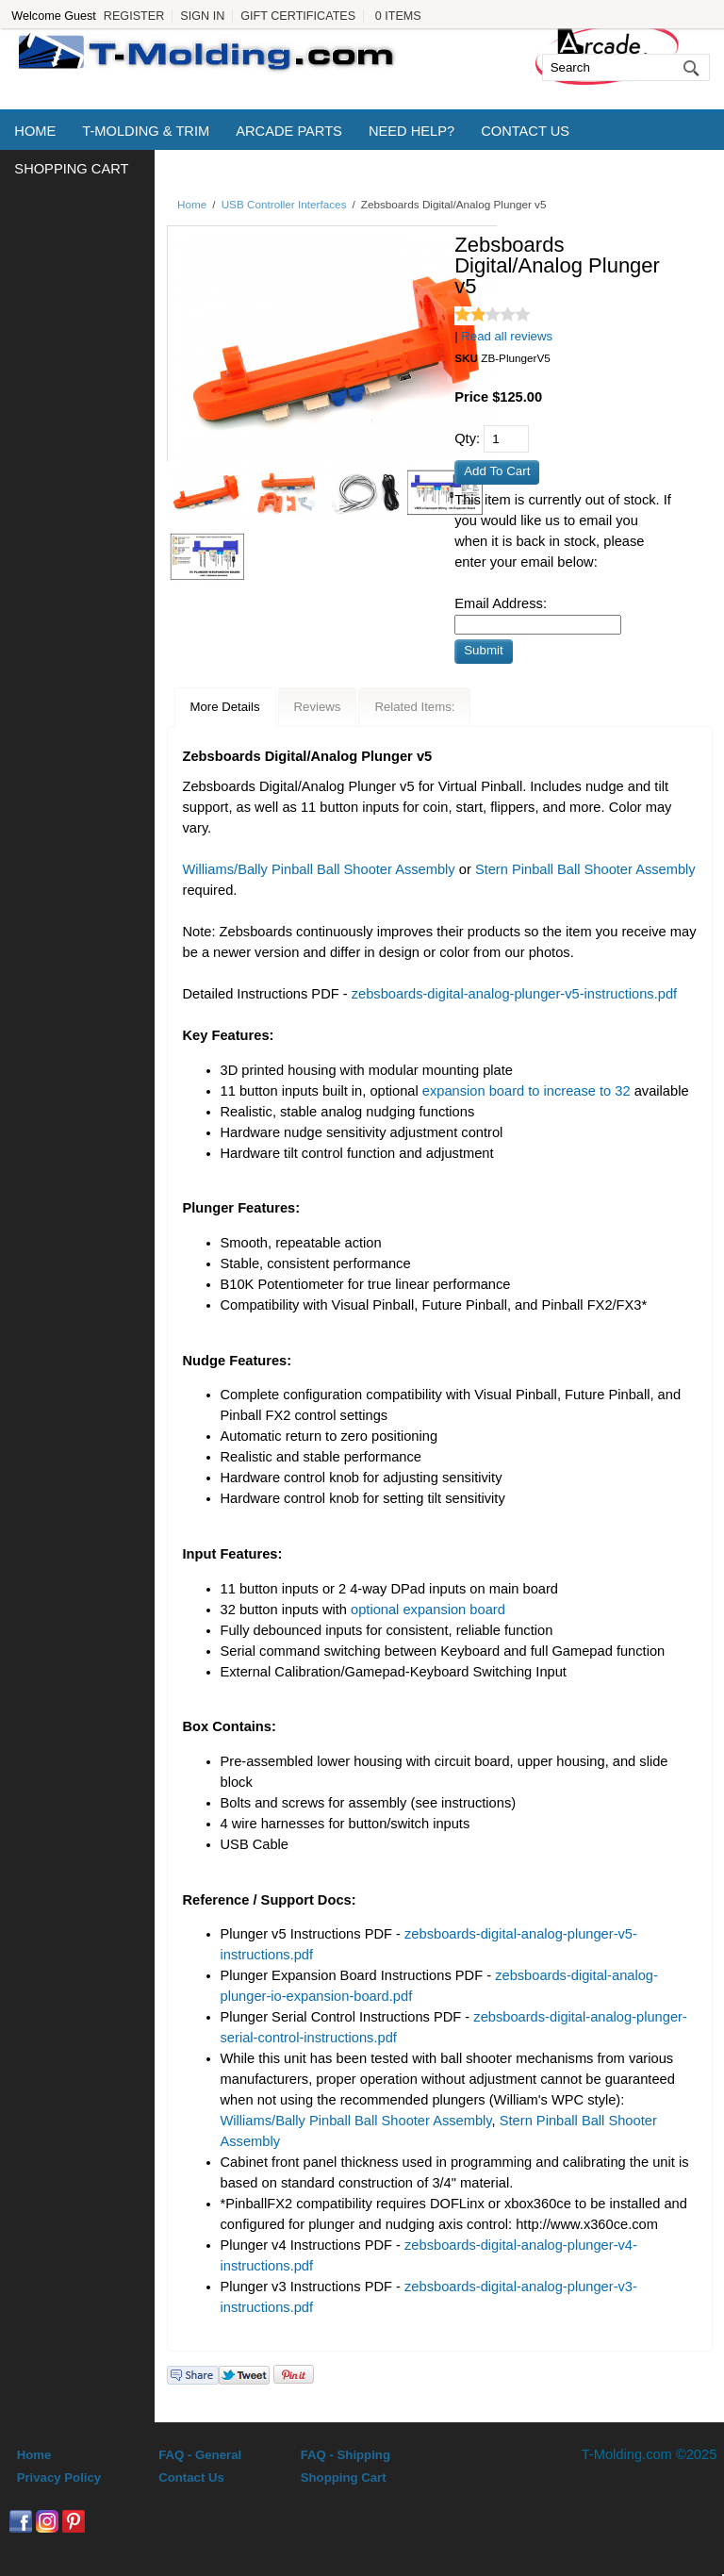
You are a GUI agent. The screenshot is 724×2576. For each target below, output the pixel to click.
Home (35, 131)
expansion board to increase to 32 (526, 1090)
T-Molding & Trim (145, 131)
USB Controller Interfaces (284, 204)
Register (134, 16)
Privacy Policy (59, 2477)
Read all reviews (506, 336)
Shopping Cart (71, 168)
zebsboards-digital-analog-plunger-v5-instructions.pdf (514, 993)
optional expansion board (428, 1609)
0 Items (398, 16)
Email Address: (500, 603)
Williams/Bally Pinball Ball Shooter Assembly (319, 869)
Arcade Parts (289, 131)
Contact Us (525, 131)
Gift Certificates (297, 16)
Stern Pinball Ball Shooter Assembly (585, 869)
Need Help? (411, 131)
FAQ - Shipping (345, 2455)
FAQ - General (199, 2455)
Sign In (202, 16)
